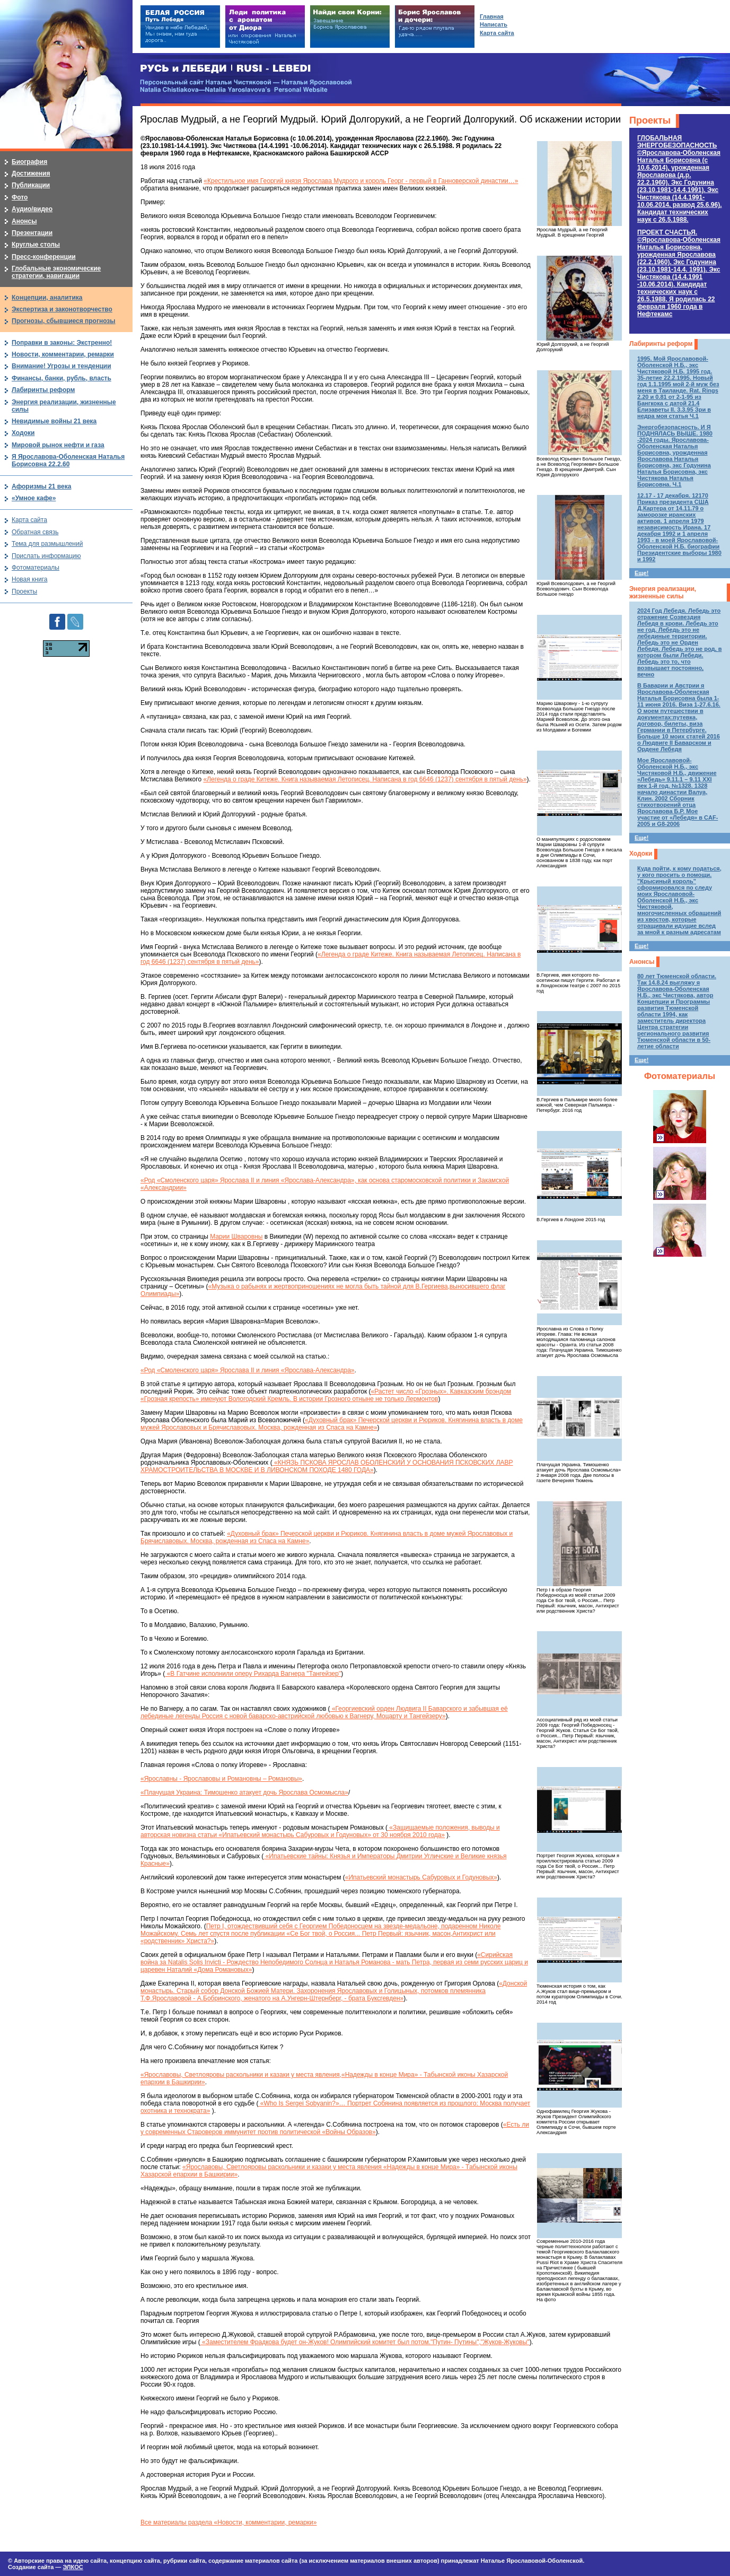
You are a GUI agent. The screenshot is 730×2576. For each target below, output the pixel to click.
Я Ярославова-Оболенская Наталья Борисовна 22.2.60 (68, 460)
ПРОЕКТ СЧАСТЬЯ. (678, 273)
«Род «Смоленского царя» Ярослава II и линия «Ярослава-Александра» (247, 1370)
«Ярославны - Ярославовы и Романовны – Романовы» (221, 1778)
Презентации (32, 233)
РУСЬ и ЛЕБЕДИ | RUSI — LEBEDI (225, 68)
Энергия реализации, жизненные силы (662, 592)
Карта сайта (29, 520)
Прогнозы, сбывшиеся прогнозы (64, 321)
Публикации (31, 185)
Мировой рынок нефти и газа (58, 445)
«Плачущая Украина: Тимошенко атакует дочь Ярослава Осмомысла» (244, 1792)
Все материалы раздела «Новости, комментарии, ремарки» (228, 2522)
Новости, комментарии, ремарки (63, 354)
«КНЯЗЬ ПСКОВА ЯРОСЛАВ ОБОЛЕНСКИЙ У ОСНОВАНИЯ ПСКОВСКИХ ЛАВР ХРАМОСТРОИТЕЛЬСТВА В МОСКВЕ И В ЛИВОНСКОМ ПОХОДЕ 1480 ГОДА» (326, 1466)
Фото (20, 197)
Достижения (31, 173)
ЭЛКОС (73, 2567)
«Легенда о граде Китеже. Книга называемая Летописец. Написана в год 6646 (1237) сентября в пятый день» (364, 779)
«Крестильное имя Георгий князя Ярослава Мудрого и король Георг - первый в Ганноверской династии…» (361, 181)
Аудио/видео (32, 209)
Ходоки (640, 853)
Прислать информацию (46, 556)
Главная (492, 16)
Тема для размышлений (47, 543)
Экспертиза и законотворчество (62, 309)
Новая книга (29, 579)
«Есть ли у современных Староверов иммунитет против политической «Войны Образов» (334, 2128)
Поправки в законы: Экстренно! (62, 342)
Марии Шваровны (236, 1236)
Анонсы (641, 961)
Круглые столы (36, 244)
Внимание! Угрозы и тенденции (61, 366)
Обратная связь (35, 532)
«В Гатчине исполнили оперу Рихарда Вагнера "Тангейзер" (253, 1673)
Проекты (650, 120)
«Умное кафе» (34, 498)
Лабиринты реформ (660, 343)
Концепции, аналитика (47, 297)
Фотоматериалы (679, 1076)
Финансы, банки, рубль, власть (61, 378)
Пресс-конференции (44, 256)
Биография (29, 162)
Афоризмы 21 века (41, 486)
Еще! (641, 573)
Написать (493, 24)
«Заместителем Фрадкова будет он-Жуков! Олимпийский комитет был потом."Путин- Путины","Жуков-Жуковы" (365, 2342)
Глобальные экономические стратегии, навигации (56, 272)
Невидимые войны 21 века (54, 421)
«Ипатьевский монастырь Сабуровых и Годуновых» (421, 1877)
